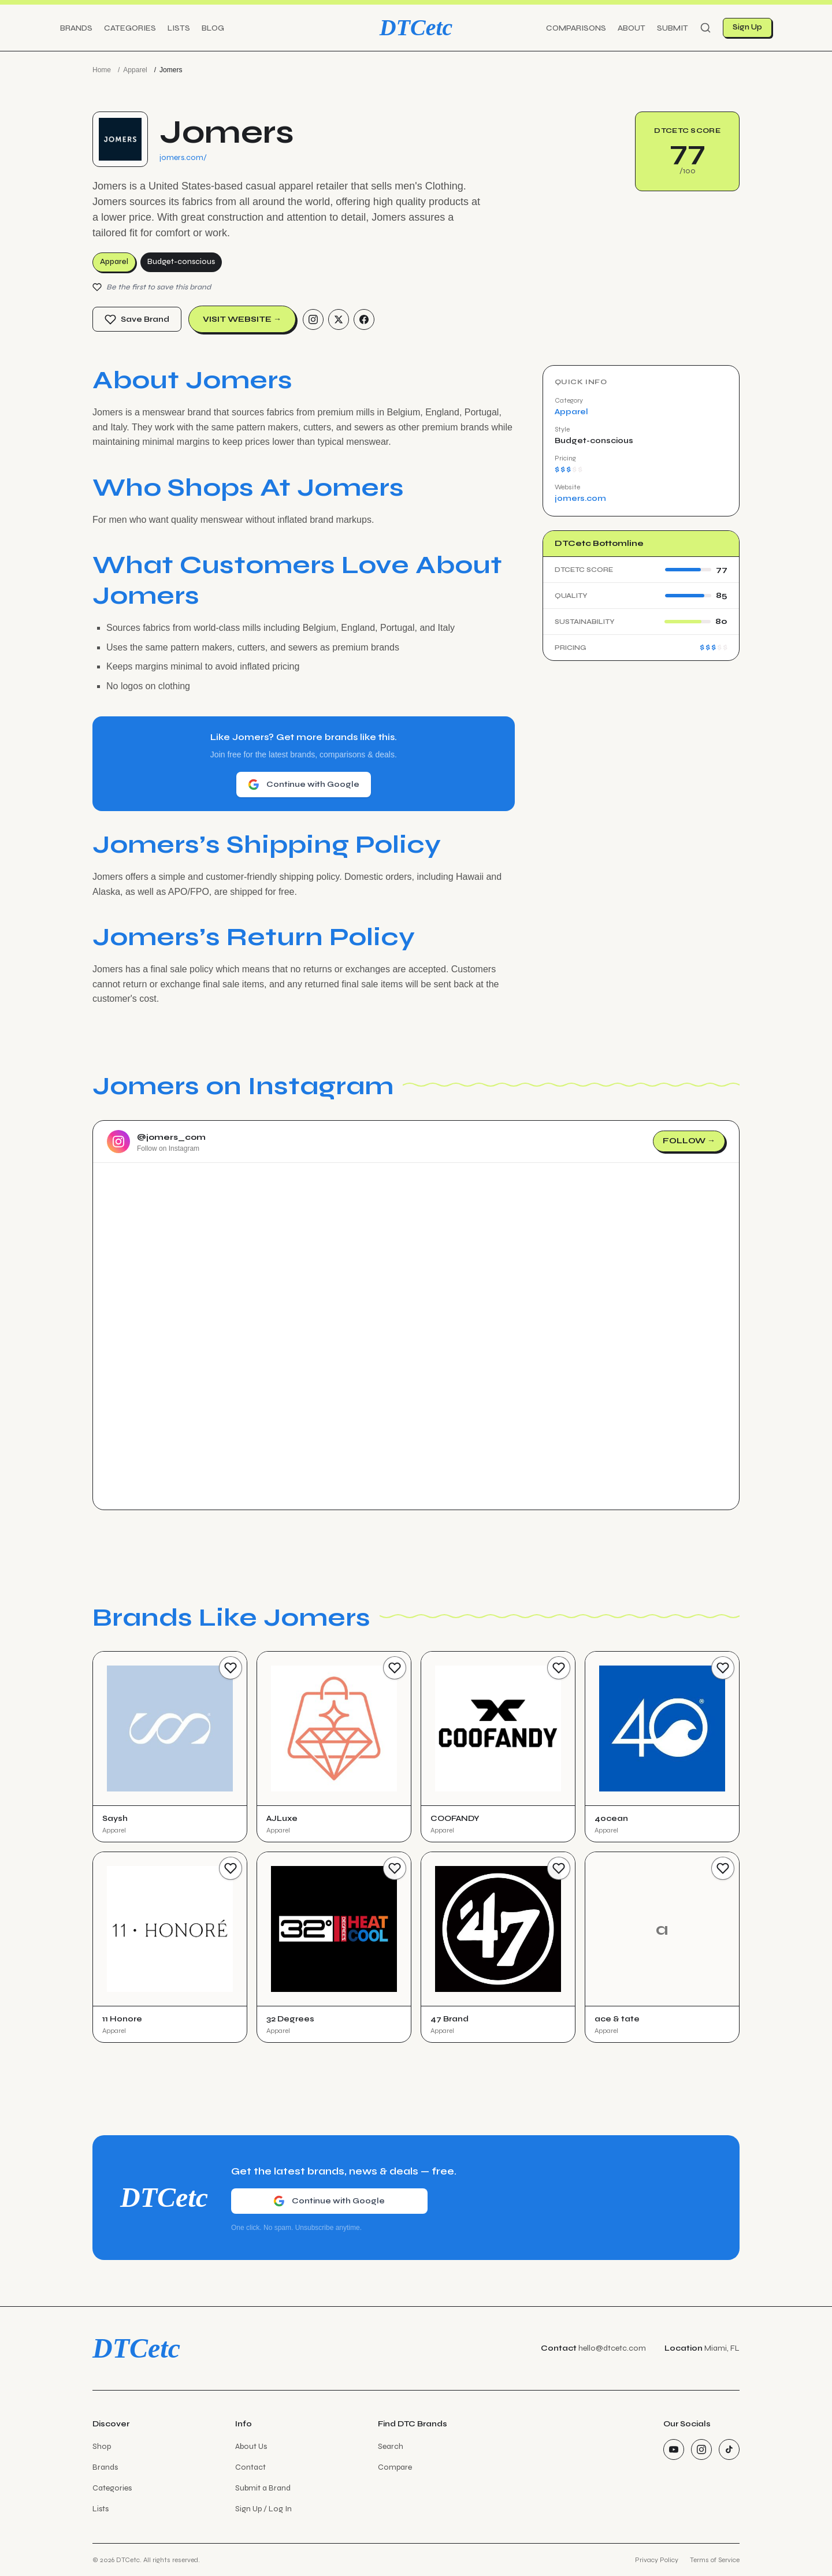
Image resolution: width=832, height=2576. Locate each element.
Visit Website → (242, 319)
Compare (395, 2467)
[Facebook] (364, 319)
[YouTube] (673, 2449)
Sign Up (747, 27)
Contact (250, 2467)
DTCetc (416, 27)
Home (101, 70)
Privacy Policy (656, 2560)
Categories (130, 28)
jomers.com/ (183, 157)
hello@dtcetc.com (612, 2348)
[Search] (705, 28)
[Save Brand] (230, 1667)
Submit (672, 28)
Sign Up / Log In (263, 2509)
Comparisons (576, 28)
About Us (251, 2446)
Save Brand (137, 319)
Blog (213, 28)
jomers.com (580, 498)
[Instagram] (313, 319)
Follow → (689, 1141)
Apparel (135, 70)
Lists (179, 28)
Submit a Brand (263, 2488)
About (631, 28)
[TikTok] (729, 2449)
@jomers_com (171, 1137)
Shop (101, 2446)
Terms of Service (715, 2560)
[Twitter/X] (338, 319)
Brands (76, 28)
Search (390, 2446)
